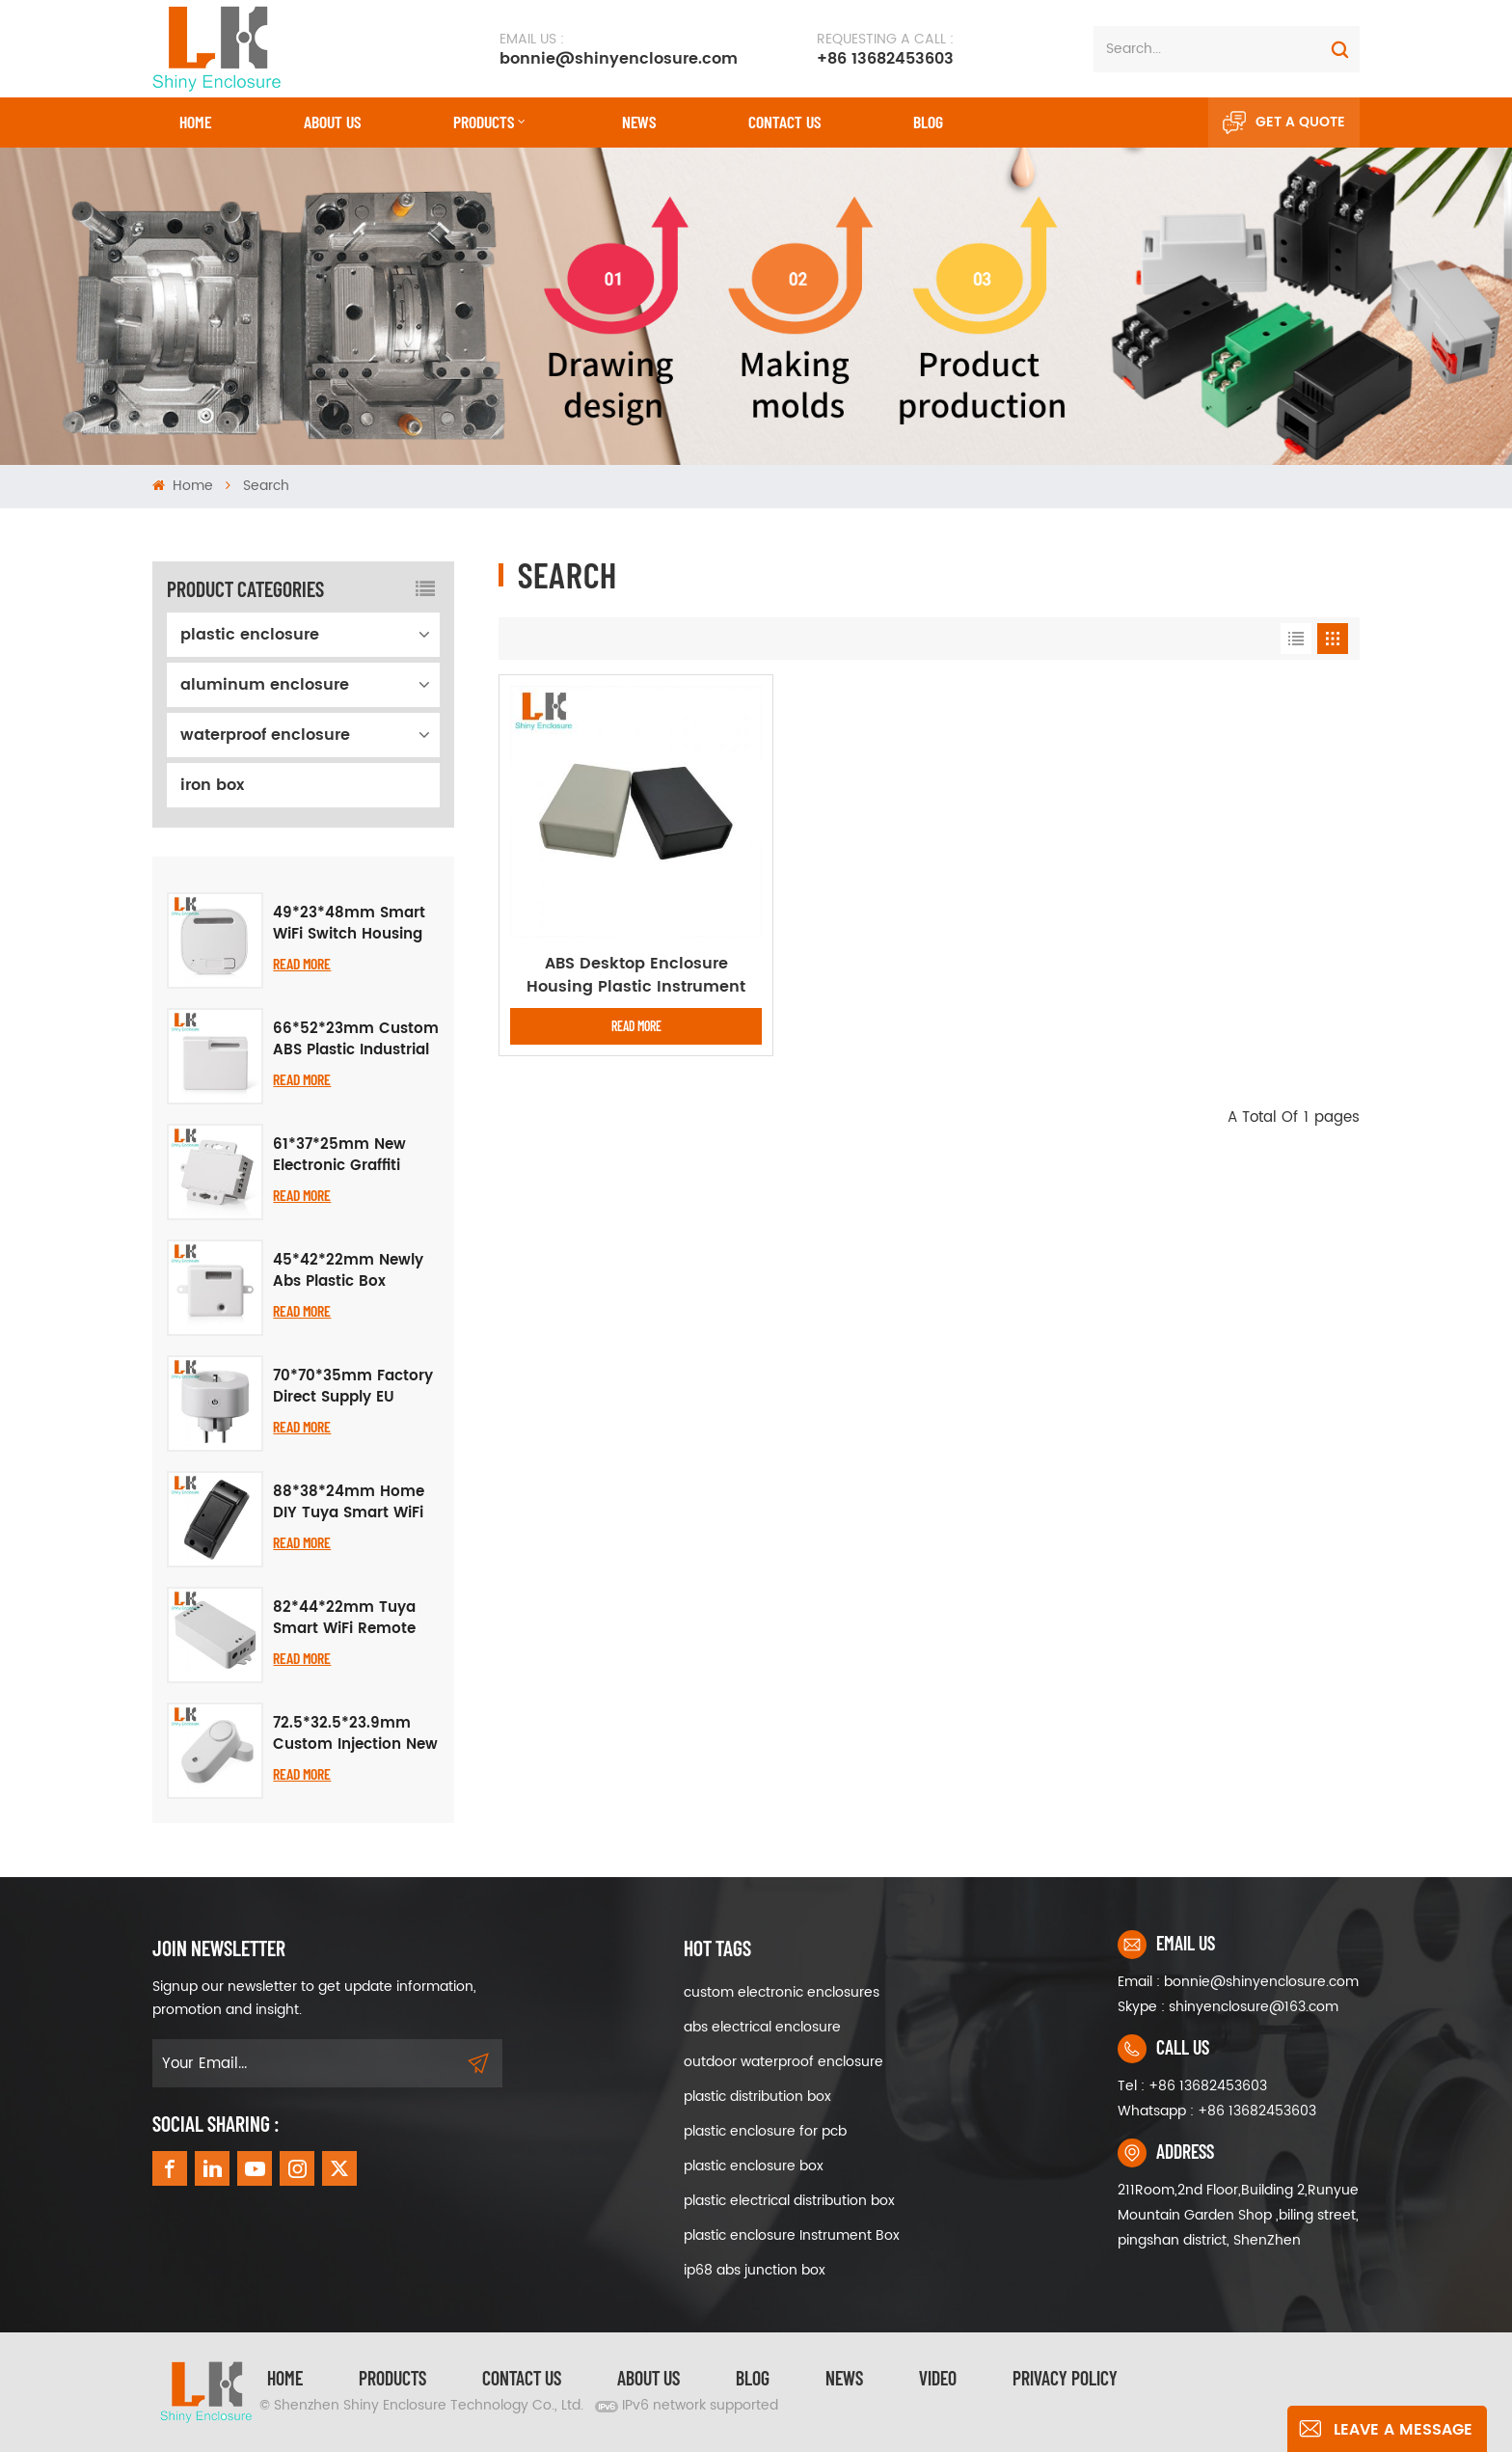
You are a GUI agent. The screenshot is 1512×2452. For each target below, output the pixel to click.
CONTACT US (784, 121)
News (639, 121)
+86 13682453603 (885, 49)
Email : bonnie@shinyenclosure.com (1238, 1982)
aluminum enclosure (264, 684)
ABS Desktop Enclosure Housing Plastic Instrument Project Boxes (635, 975)
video (938, 2377)
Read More (302, 963)
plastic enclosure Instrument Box (792, 2235)
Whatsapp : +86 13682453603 (1217, 2111)
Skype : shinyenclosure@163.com (1228, 2007)
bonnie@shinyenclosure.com (619, 49)
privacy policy (1065, 2377)
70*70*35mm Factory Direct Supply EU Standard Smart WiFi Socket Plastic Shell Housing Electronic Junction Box (353, 1387)
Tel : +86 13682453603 (1192, 2086)
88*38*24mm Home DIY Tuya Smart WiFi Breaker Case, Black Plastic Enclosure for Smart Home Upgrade (354, 1503)
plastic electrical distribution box (789, 2201)
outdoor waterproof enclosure (783, 2062)
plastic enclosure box (754, 2166)
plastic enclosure (249, 634)
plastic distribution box (757, 2096)
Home (195, 121)
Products (483, 121)
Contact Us (521, 2377)
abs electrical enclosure (762, 2027)
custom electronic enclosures (781, 1992)
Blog (928, 121)
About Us (332, 121)
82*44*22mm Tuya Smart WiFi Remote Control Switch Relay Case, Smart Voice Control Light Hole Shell (350, 1618)
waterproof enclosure (265, 735)
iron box (212, 785)
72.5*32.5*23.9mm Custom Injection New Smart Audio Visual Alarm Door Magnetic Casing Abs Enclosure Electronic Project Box (355, 1734)
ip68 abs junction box (754, 2270)
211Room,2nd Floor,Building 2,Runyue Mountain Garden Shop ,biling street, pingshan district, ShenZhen (1238, 2215)
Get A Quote (1284, 122)
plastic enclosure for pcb (765, 2131)
